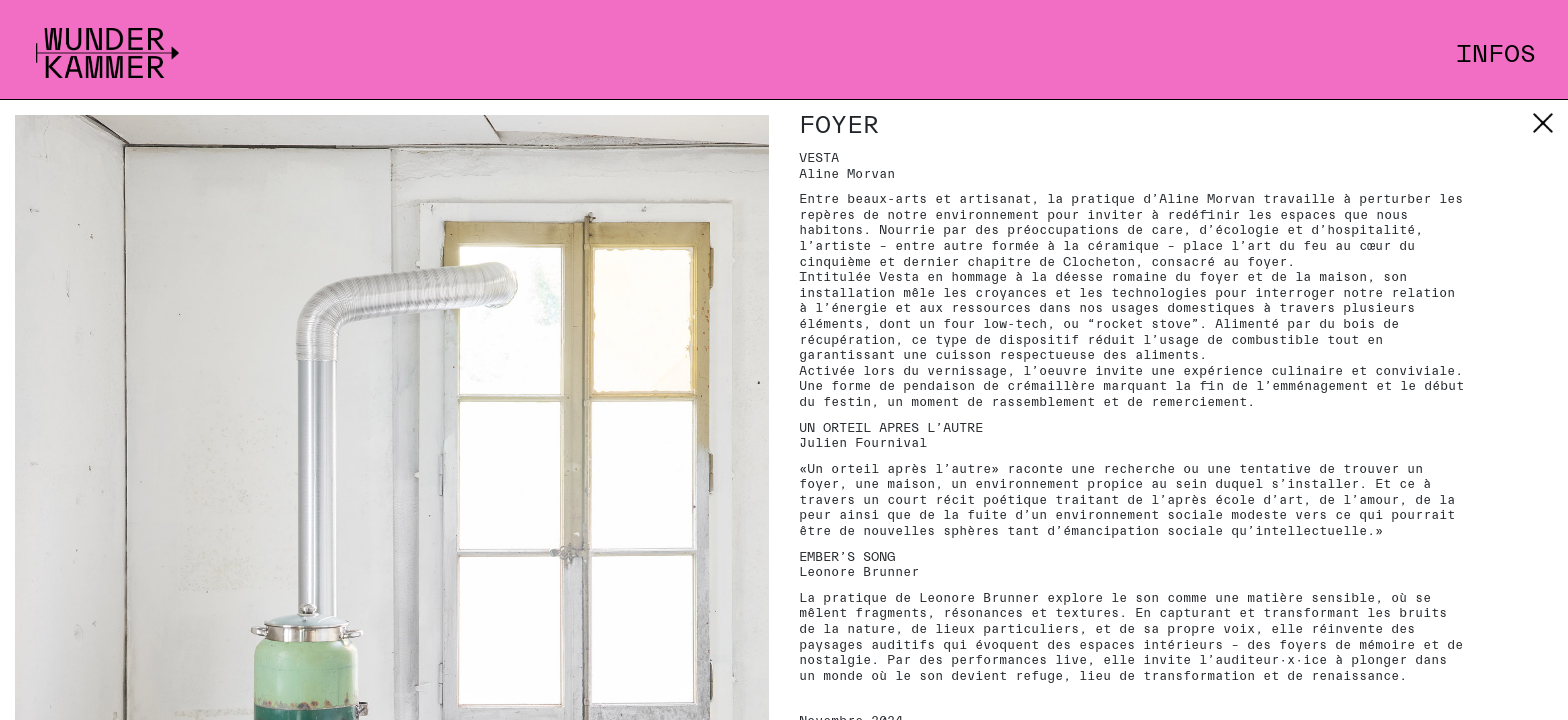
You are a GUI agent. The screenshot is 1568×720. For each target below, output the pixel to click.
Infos (1496, 54)
